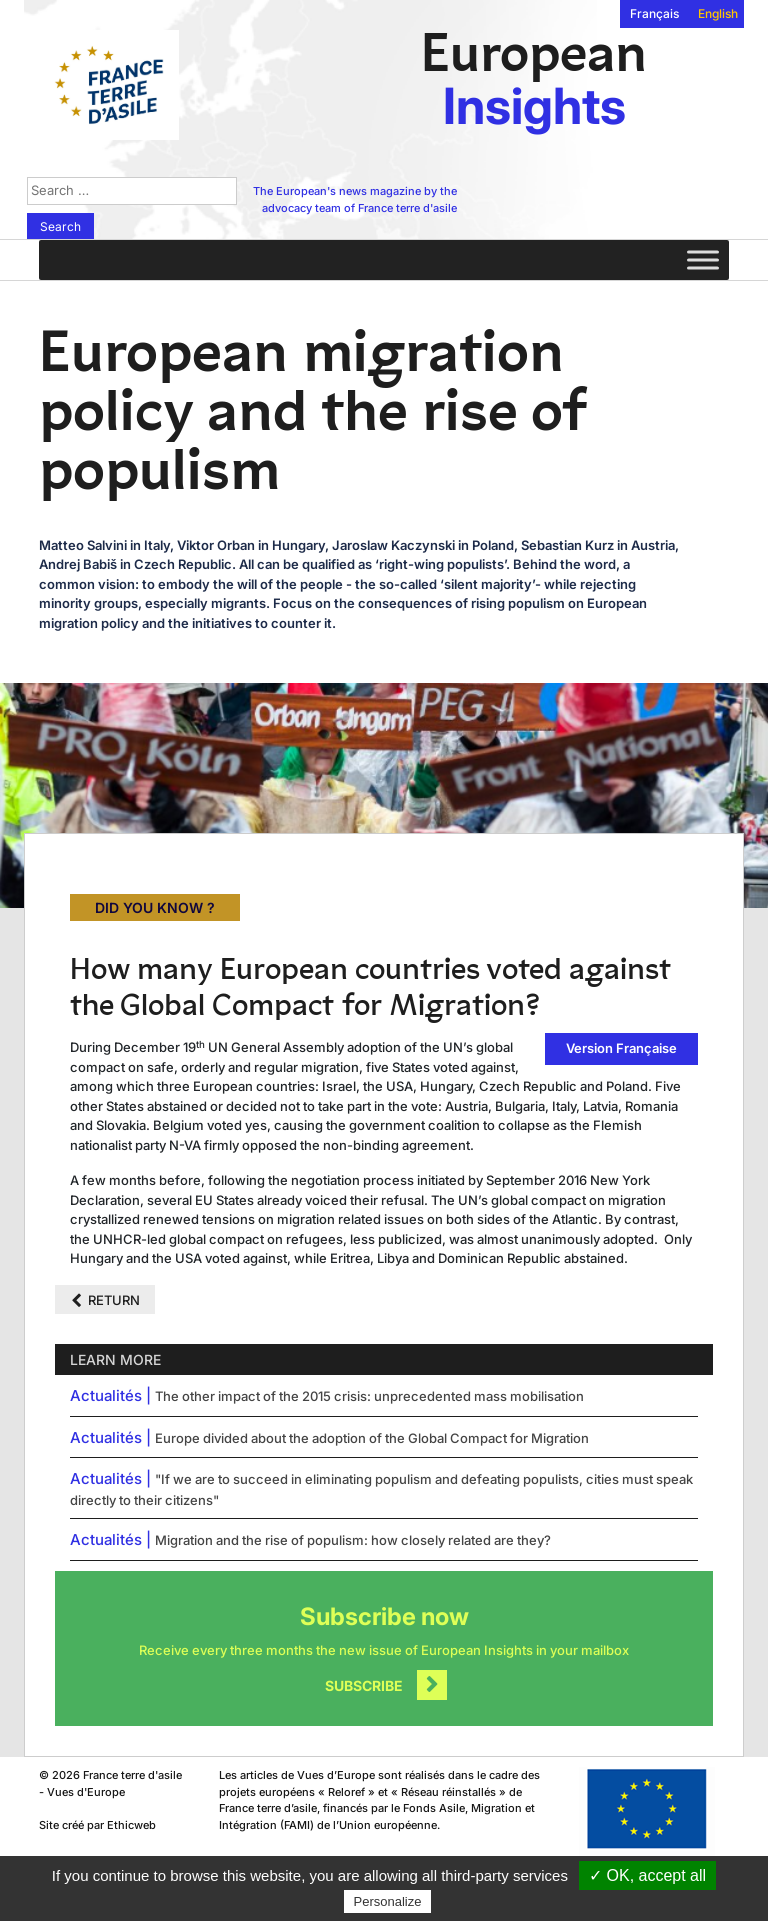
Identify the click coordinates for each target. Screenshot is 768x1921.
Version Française (621, 1048)
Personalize (388, 1901)
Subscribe (364, 1685)
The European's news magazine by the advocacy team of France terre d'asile (355, 199)
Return (114, 1300)
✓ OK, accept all (647, 1875)
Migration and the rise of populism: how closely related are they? (353, 1540)
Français (654, 13)
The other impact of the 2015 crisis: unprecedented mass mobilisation (369, 1396)
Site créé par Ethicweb (97, 1825)
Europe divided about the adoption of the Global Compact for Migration (372, 1438)
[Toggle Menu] (703, 259)
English (718, 13)
